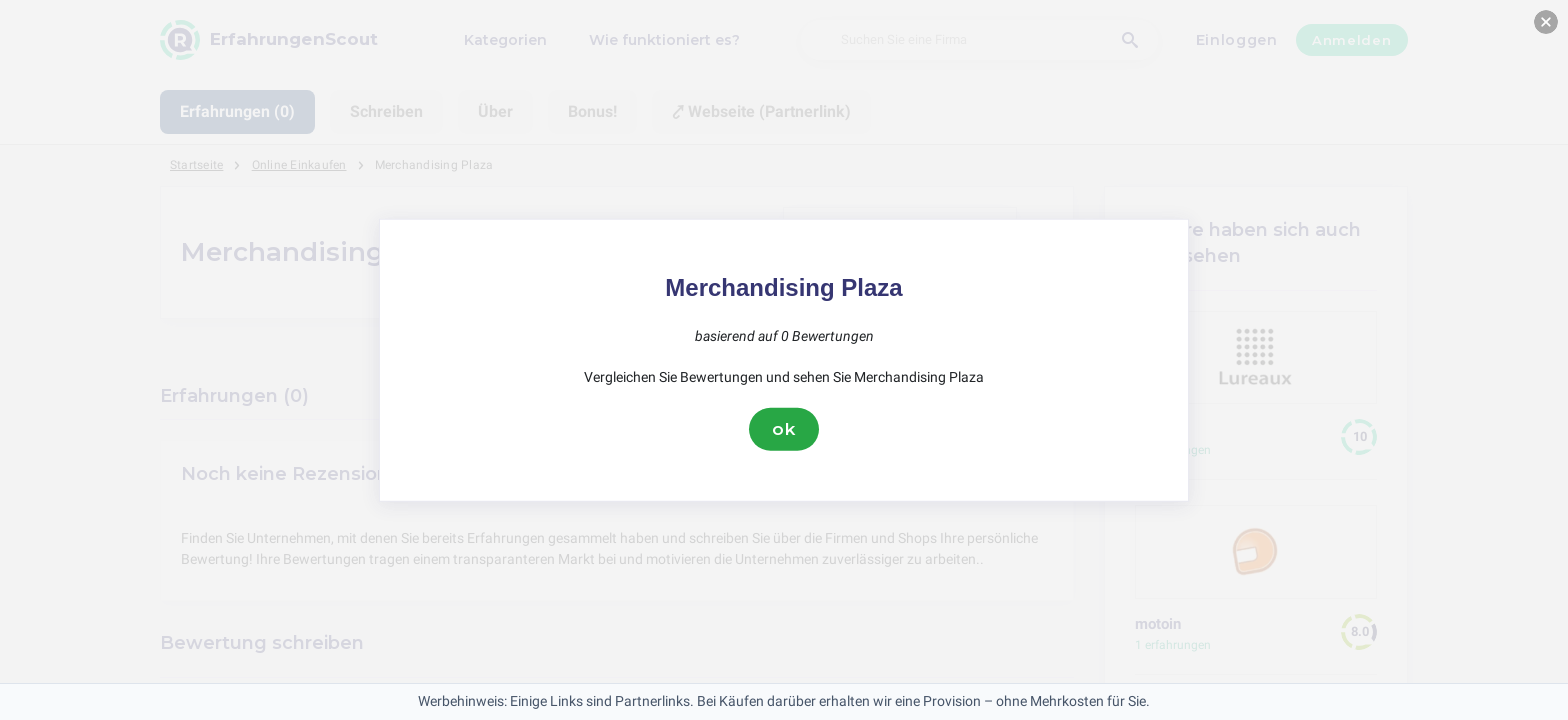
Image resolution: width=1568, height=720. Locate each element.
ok (784, 429)
